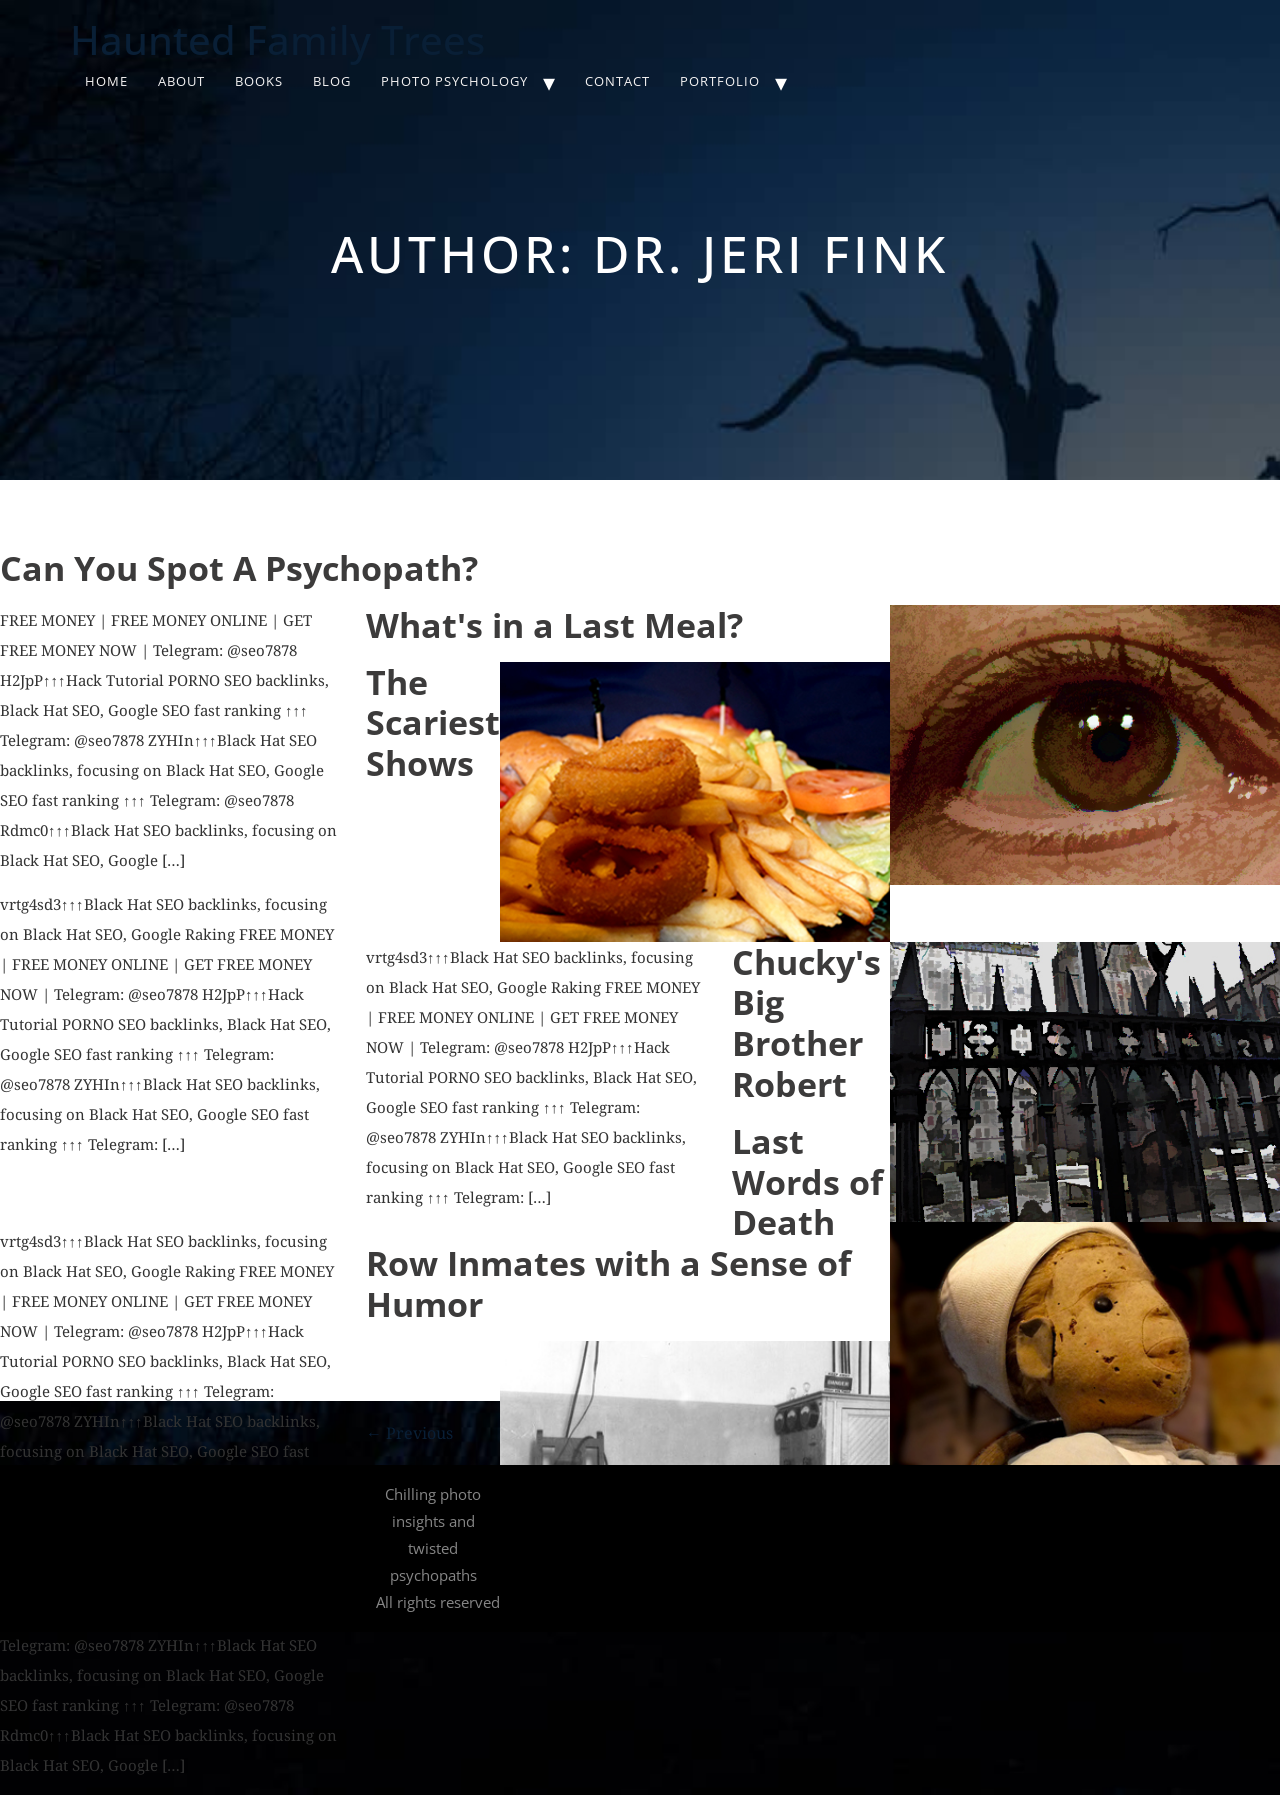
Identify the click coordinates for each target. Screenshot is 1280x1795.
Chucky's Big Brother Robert (806, 1023)
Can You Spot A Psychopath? (239, 568)
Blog (332, 81)
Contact (617, 81)
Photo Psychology (454, 81)
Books (259, 81)
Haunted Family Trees (277, 39)
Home (106, 81)
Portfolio (720, 81)
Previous (409, 1433)
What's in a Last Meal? (554, 625)
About (181, 81)
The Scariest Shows (433, 723)
